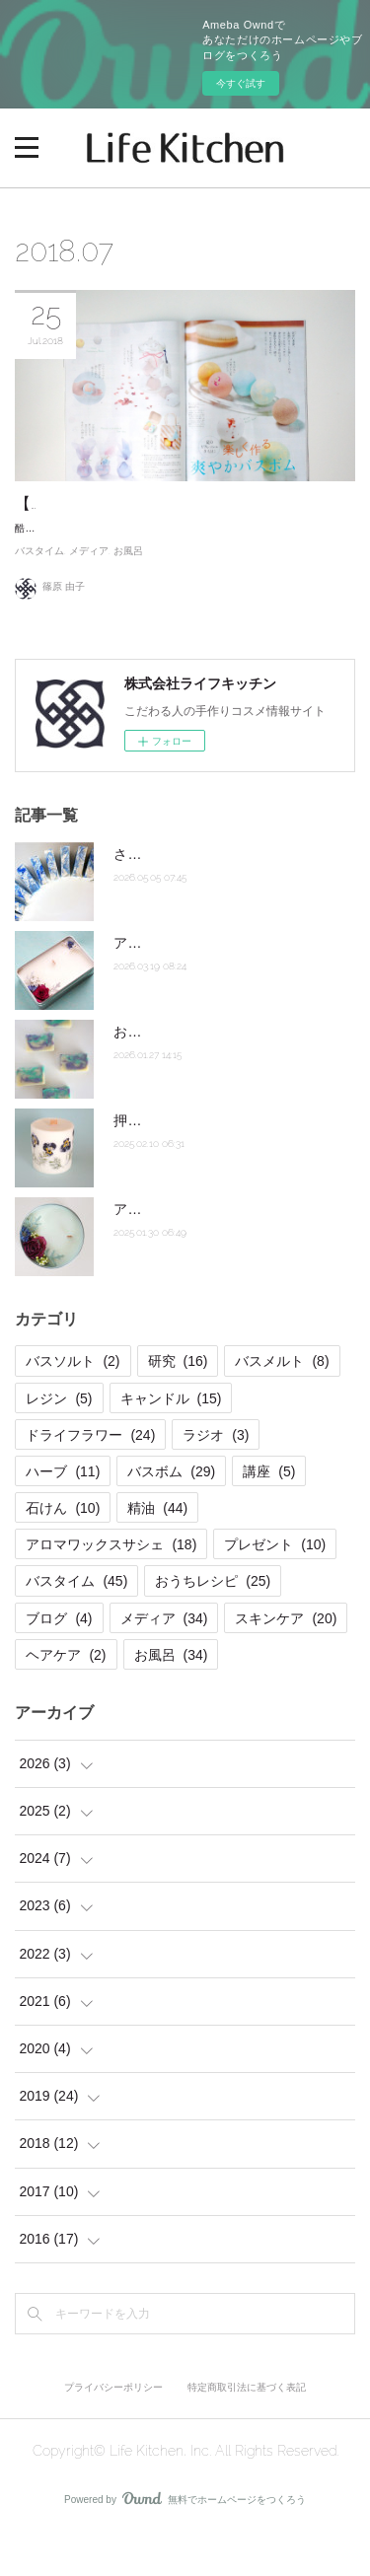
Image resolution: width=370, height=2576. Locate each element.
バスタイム (39, 594)
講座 (269, 1515)
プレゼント (275, 1588)
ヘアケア (66, 1697)
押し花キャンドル (168, 1163)
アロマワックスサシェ (111, 1588)
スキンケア (285, 1661)
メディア (89, 594)
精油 (157, 1551)
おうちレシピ (212, 1624)
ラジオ (216, 1477)
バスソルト (72, 1404)
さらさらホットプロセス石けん (210, 896)
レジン (59, 1441)
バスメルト (282, 1404)
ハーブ (63, 1515)
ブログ (59, 1661)
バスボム (171, 1515)
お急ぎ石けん (154, 1074)
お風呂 (128, 594)
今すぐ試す (240, 83)
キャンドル (171, 1441)
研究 (178, 1404)
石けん (63, 1551)
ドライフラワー (90, 1477)
